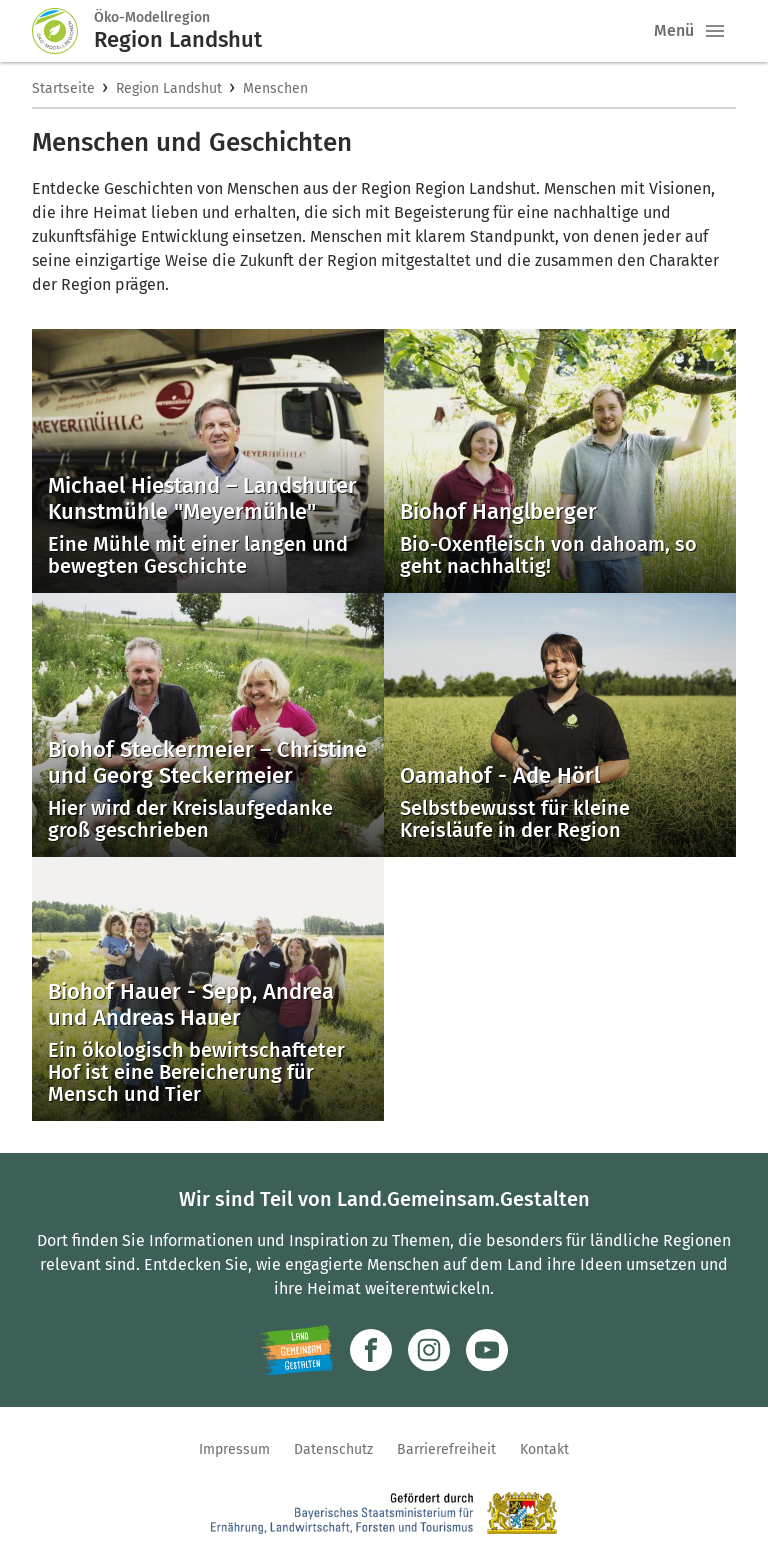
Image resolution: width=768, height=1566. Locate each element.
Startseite (63, 88)
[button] (715, 31)
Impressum (234, 1449)
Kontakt (544, 1449)
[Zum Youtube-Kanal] (487, 1350)
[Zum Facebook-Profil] (371, 1350)
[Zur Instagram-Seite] (429, 1350)
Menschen (275, 88)
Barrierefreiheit (446, 1449)
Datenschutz (333, 1449)
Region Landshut (169, 88)
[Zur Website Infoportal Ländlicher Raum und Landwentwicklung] (296, 1350)
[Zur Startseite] (63, 31)
